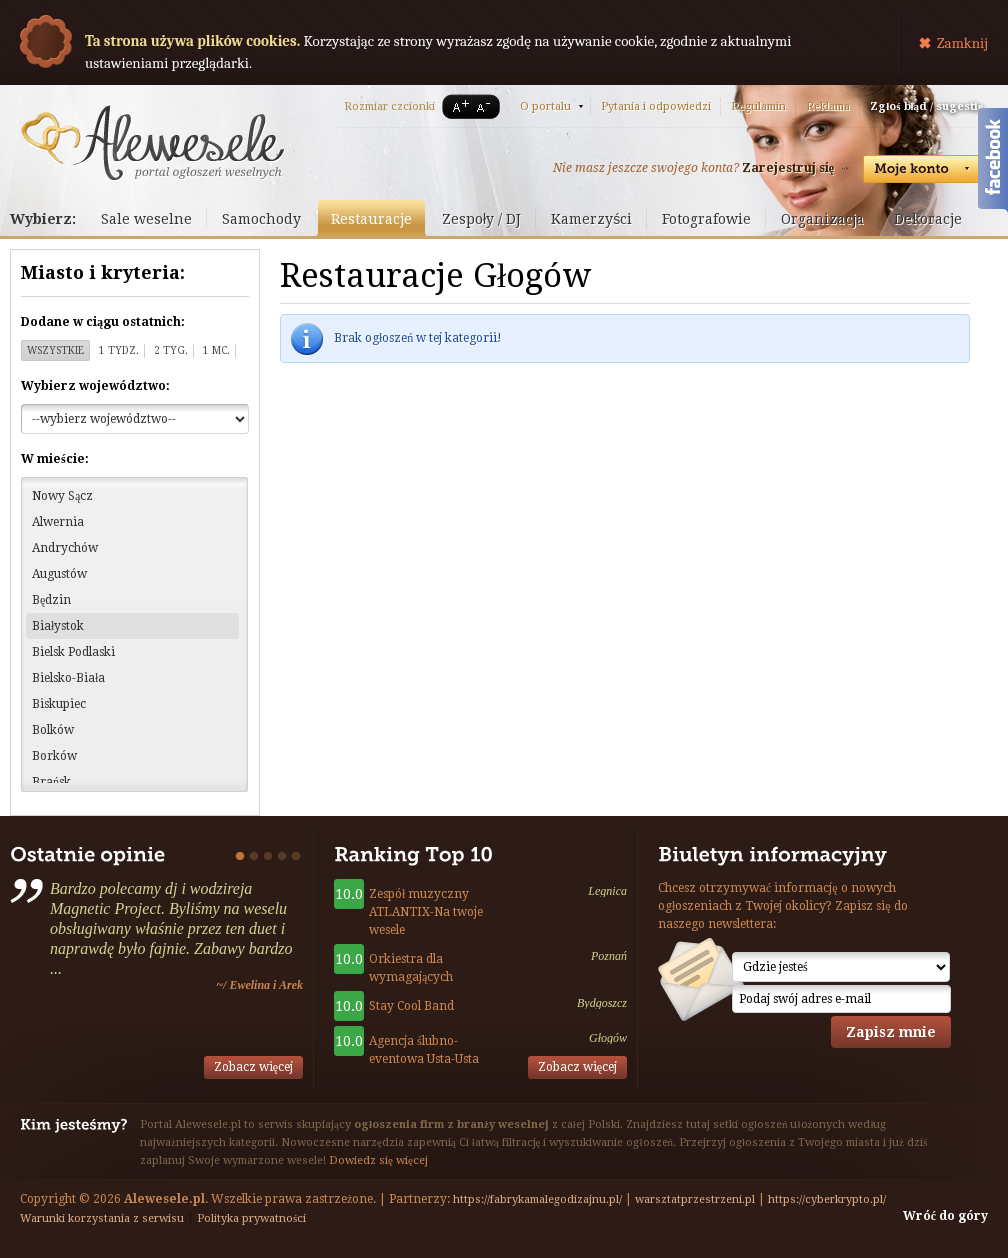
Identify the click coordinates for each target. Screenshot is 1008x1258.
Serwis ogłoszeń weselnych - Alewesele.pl (152, 143)
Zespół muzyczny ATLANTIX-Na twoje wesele (426, 912)
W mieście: (55, 459)
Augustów (59, 574)
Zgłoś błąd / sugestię (926, 106)
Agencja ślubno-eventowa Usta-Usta (424, 1050)
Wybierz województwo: (95, 386)
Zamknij (962, 43)
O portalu (545, 106)
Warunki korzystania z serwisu (102, 1218)
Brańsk (51, 782)
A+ (457, 106)
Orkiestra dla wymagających (411, 968)
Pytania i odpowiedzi (656, 106)
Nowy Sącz (62, 496)
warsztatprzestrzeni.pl (695, 1199)
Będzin (51, 600)
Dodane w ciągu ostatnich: (103, 322)
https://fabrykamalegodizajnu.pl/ (537, 1199)
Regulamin (758, 106)
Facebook (993, 163)
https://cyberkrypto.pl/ (827, 1199)
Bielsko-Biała (68, 678)
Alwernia (58, 522)
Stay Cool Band (411, 1006)
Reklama (828, 106)
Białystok (58, 626)
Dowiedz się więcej (378, 1160)
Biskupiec (59, 704)
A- (487, 106)
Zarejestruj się (788, 168)
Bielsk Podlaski (73, 652)
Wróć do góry (945, 1216)
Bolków (53, 730)
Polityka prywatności (251, 1218)
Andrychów (65, 548)
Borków (54, 756)
